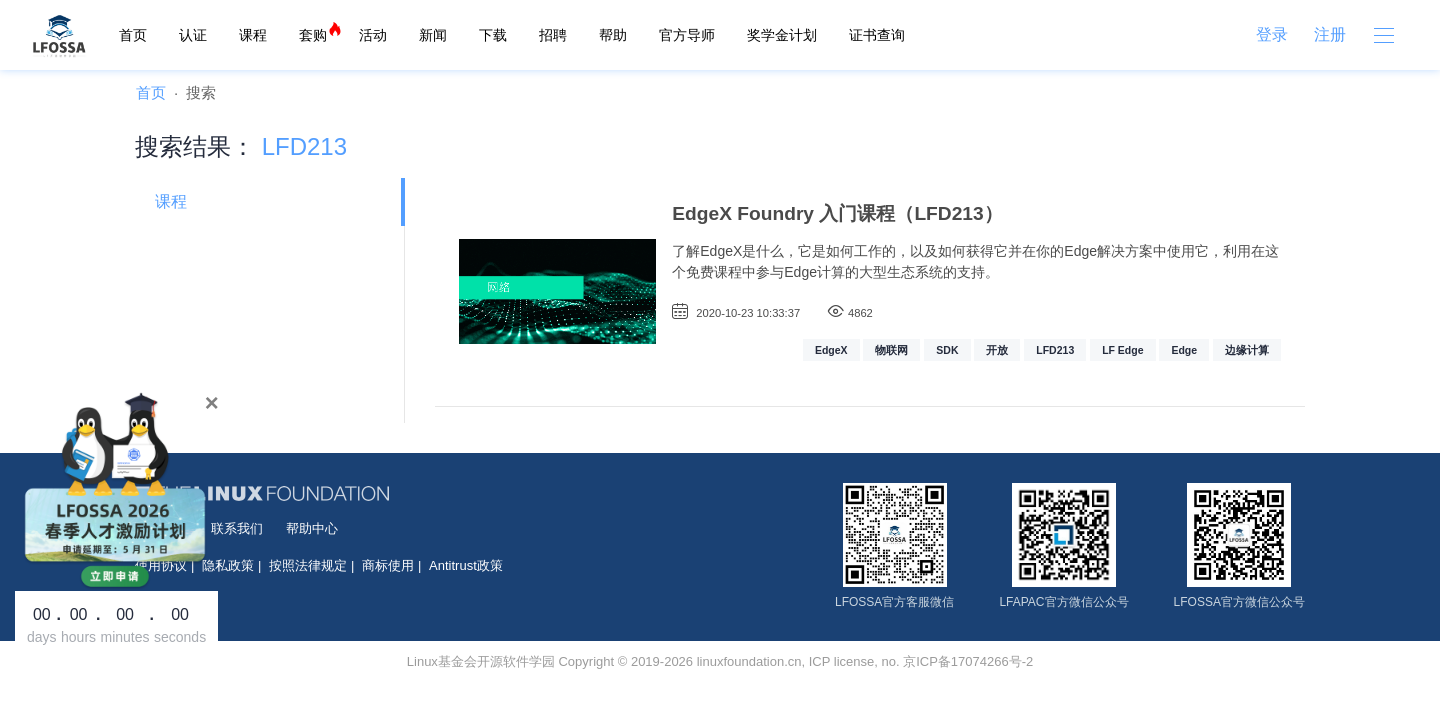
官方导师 (687, 35)
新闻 (433, 35)
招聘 (553, 35)
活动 (373, 35)
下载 (493, 35)
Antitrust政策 (466, 565)
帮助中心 (312, 528)
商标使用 (388, 565)
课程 (253, 35)
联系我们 (237, 528)
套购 (313, 35)
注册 (1330, 34)
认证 (193, 35)
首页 (133, 35)
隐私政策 (228, 565)
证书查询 (877, 35)
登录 (1272, 34)
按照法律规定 (308, 565)
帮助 (613, 35)
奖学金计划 (782, 35)
